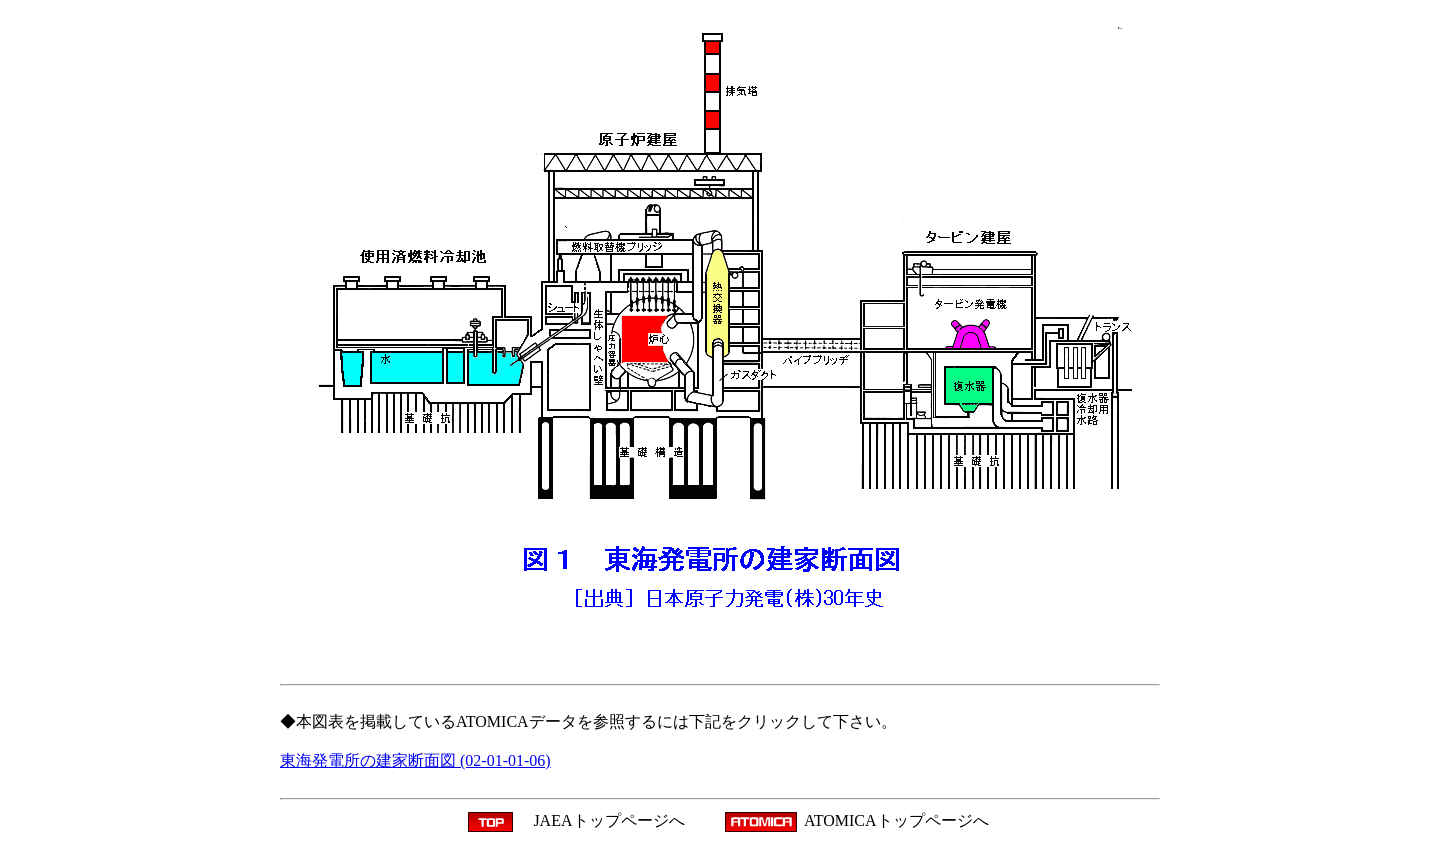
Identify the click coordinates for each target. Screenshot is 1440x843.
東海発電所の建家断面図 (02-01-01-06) (415, 760)
